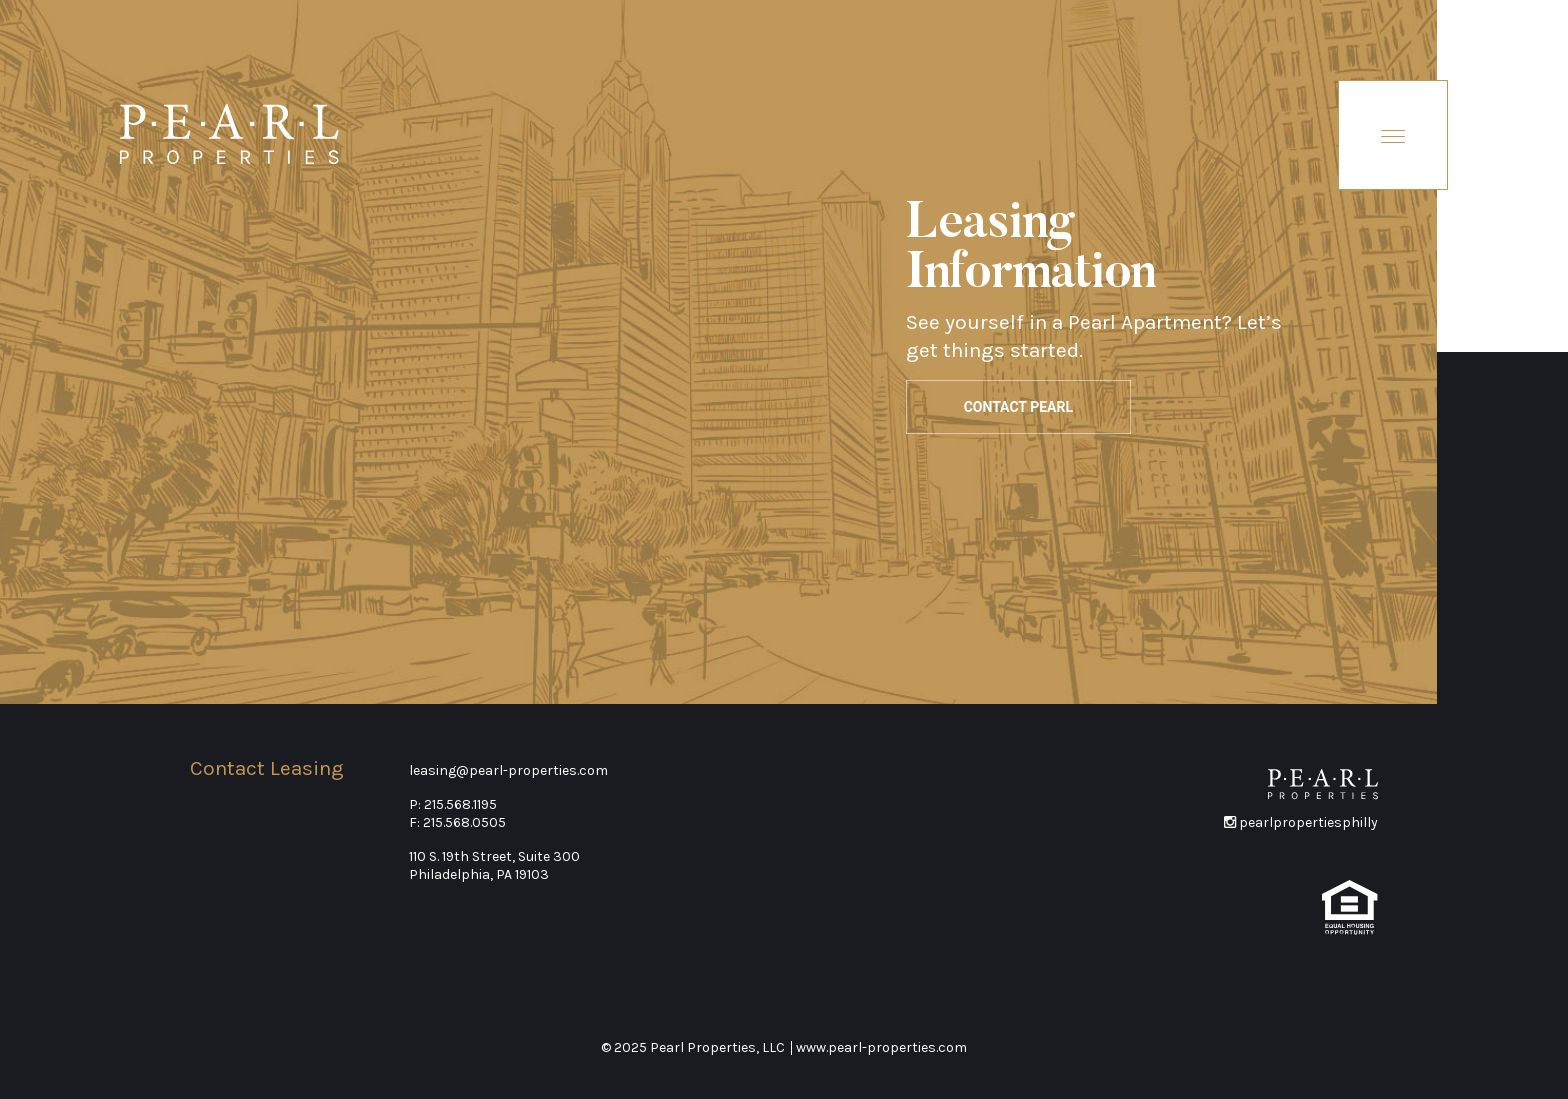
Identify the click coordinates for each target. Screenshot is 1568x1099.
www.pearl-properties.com (881, 1047)
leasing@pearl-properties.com (508, 770)
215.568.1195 (460, 804)
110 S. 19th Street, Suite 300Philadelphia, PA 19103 (494, 865)
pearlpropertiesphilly (1301, 822)
